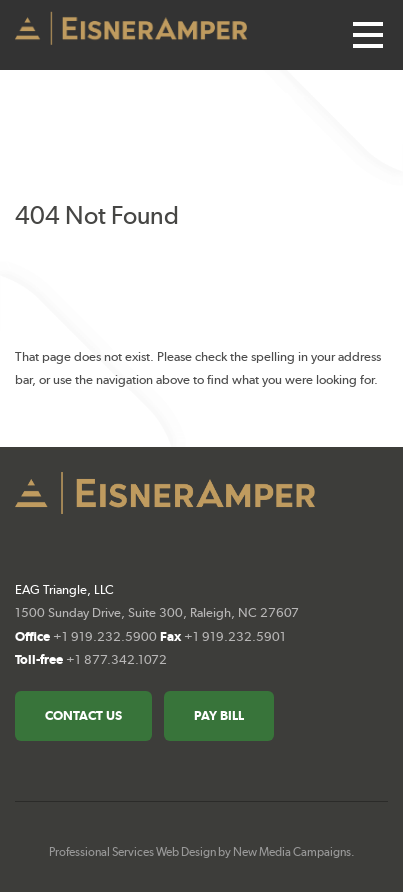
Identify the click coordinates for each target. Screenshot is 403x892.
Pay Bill (219, 715)
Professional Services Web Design (132, 852)
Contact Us (83, 715)
